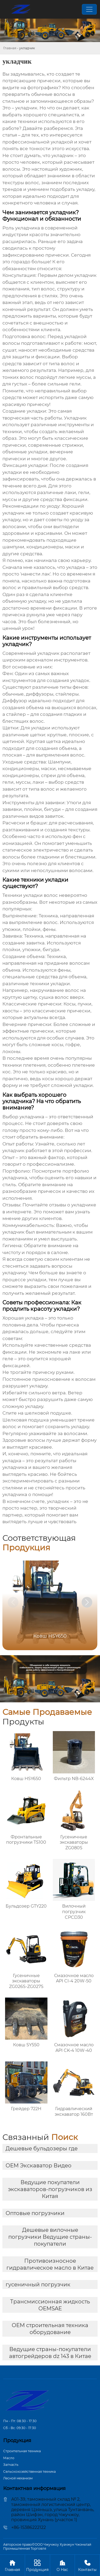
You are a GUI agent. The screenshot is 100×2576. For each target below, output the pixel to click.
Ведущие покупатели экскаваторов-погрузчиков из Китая (50, 2189)
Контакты (87, 2565)
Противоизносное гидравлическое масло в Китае (50, 2264)
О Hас (62, 2565)
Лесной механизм (18, 2478)
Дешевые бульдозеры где (42, 2148)
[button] (87, 1602)
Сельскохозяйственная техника (29, 2472)
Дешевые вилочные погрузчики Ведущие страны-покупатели (50, 2237)
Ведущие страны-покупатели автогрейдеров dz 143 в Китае (50, 2352)
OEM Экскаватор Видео (38, 2165)
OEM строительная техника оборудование (50, 2328)
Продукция (37, 2565)
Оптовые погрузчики (35, 2213)
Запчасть (10, 2465)
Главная (9, 48)
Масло (8, 2458)
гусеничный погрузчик (38, 2284)
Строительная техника (22, 2451)
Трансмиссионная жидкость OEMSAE (50, 2305)
